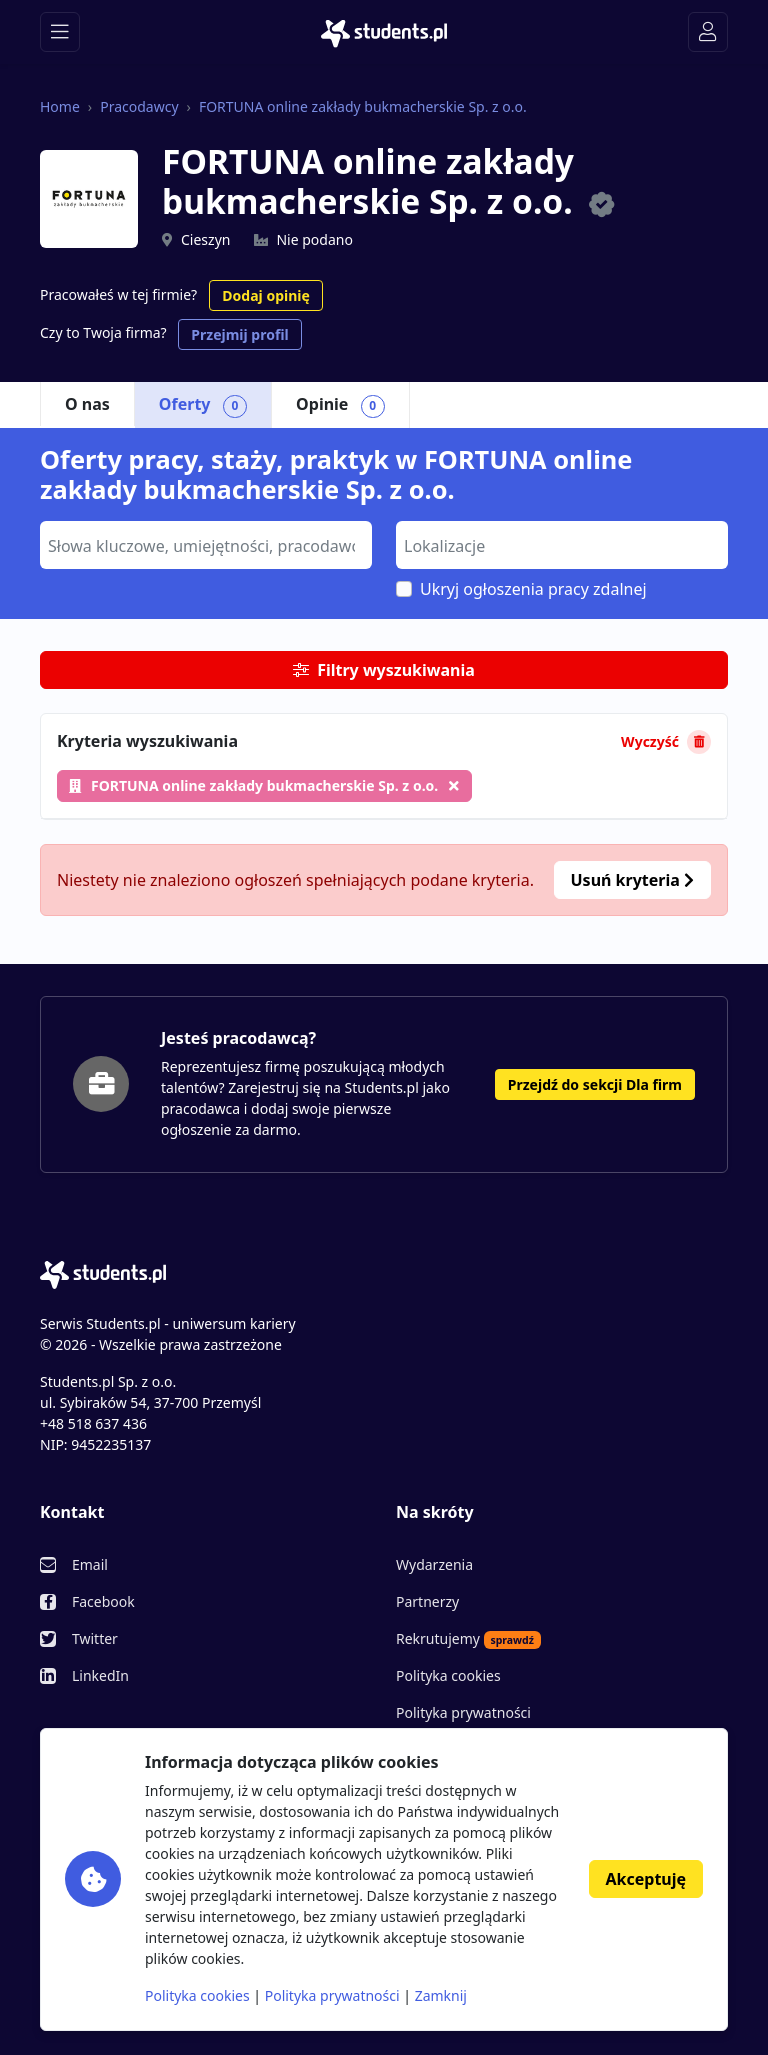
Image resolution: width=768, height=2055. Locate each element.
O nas (87, 404)
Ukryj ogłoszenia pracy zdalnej (533, 589)
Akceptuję (646, 1879)
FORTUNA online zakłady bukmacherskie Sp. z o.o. (363, 106)
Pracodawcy (139, 106)
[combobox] (206, 545)
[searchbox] (203, 544)
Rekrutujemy (468, 1639)
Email (90, 1564)
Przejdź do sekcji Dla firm (595, 1084)
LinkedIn (100, 1675)
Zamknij (441, 1995)
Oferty (203, 405)
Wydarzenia (434, 1564)
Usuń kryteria (632, 880)
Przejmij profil (239, 334)
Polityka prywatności (463, 1712)
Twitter (95, 1638)
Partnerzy (427, 1601)
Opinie (340, 405)
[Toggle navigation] (60, 32)
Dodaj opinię (265, 295)
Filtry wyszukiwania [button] (384, 670)
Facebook (103, 1601)
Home (60, 106)
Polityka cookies (448, 1675)
